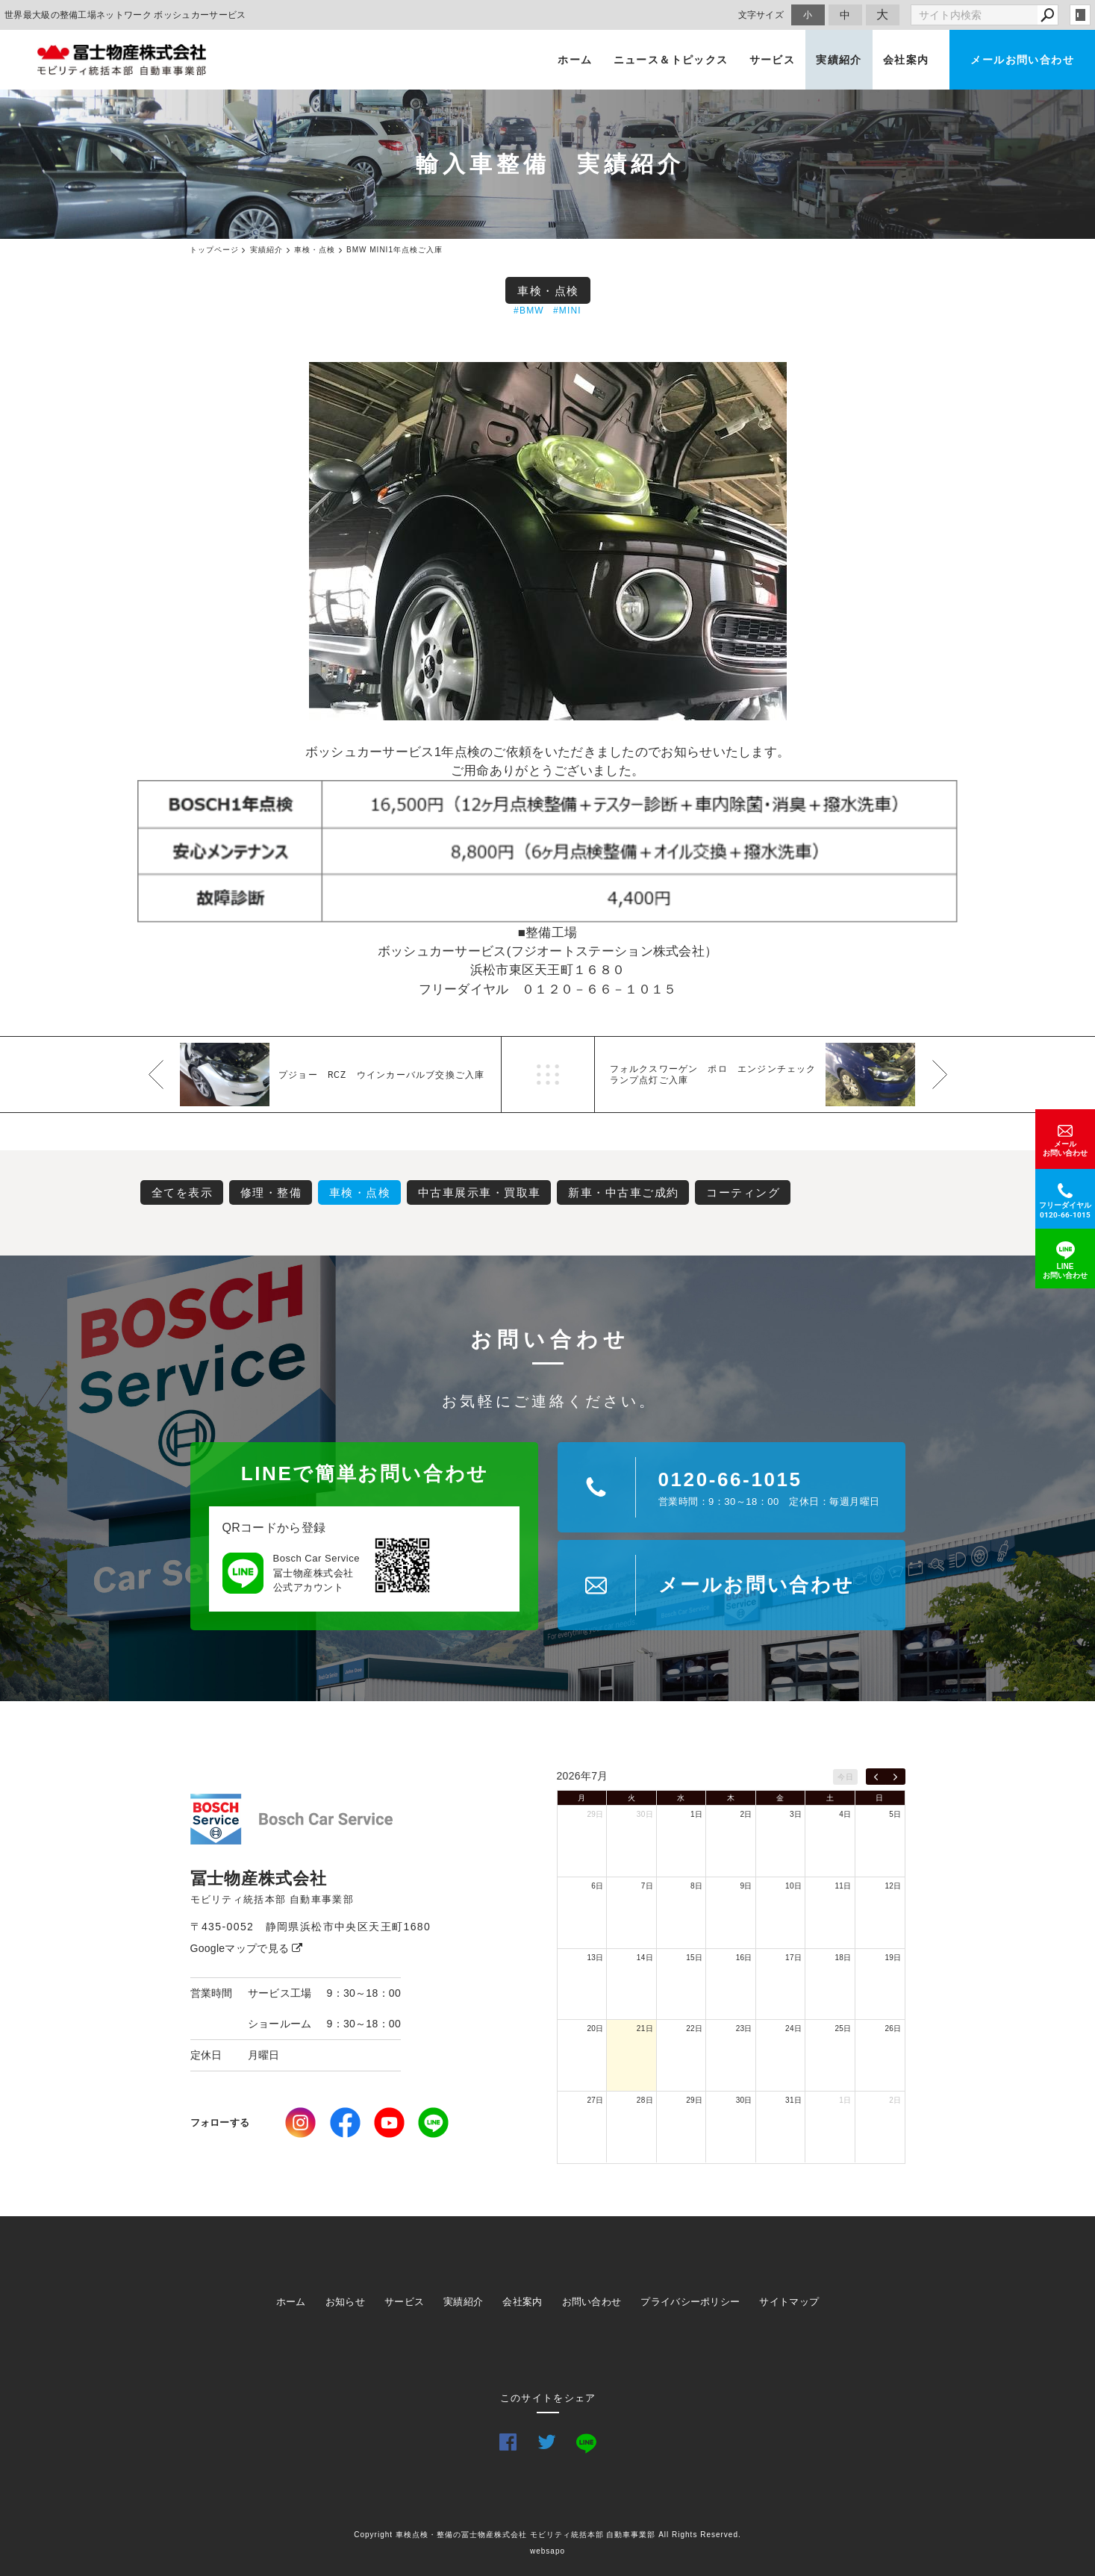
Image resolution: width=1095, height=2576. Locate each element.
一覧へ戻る (548, 1074)
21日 (645, 2028)
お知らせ (345, 2301)
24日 (793, 2028)
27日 (595, 2100)
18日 (843, 1957)
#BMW (529, 310)
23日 (744, 2028)
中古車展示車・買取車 (479, 1192)
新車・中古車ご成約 (623, 1192)
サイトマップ (789, 2301)
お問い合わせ (592, 2301)
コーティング (743, 1192)
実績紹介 (839, 60)
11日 (843, 1886)
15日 (694, 1957)
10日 (793, 1886)
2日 (746, 1814)
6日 (597, 1886)
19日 (893, 1957)
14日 (645, 1957)
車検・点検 (548, 290)
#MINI (567, 310)
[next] (895, 1776)
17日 (793, 1957)
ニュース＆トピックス (671, 60)
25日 (843, 2028)
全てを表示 (182, 1192)
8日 (696, 1886)
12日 (893, 1886)
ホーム (575, 60)
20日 (595, 2028)
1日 (696, 1814)
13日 (595, 1957)
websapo (547, 2551)
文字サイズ (761, 14)
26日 (893, 2028)
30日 (645, 1814)
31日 (793, 2100)
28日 (645, 2100)
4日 (845, 1814)
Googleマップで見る (246, 1948)
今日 (845, 1777)
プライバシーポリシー (690, 2301)
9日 (746, 1886)
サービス (772, 60)
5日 (895, 1814)
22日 (694, 2028)
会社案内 (906, 60)
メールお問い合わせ (1022, 60)
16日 (744, 1957)
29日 (595, 1814)
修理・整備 (271, 1192)
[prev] (876, 1776)
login (1080, 14)
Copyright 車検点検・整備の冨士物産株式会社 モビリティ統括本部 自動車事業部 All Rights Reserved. (547, 2534)
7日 (647, 1886)
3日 (796, 1814)
